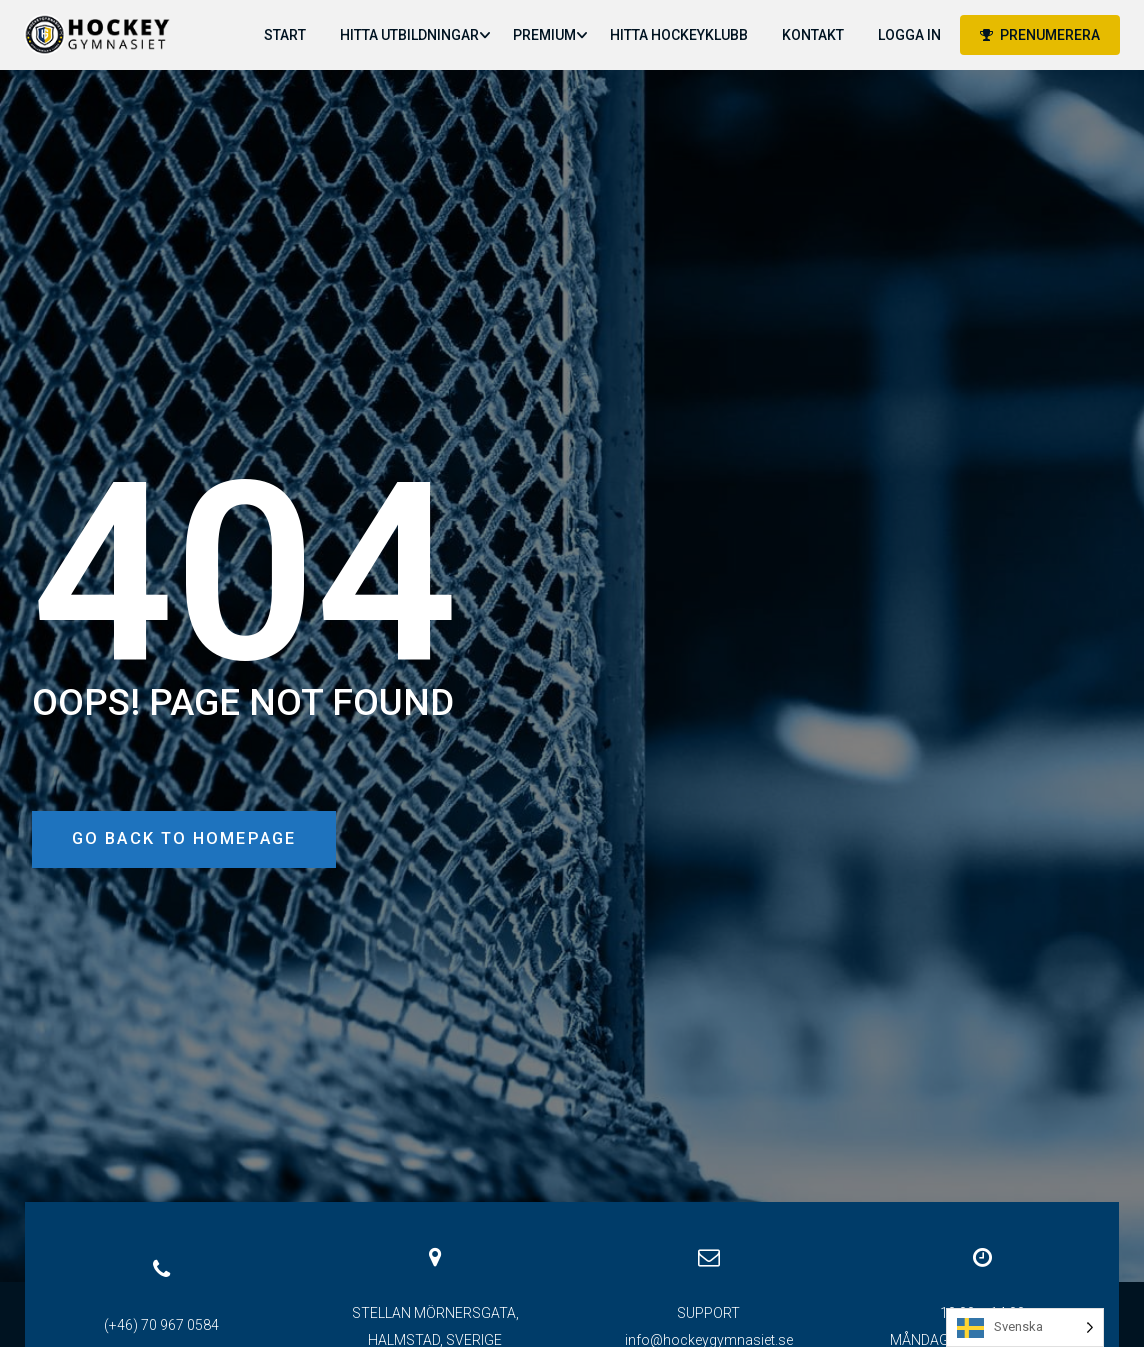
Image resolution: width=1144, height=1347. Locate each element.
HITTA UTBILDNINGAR (408, 35)
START (284, 35)
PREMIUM (543, 35)
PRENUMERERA (1039, 35)
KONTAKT (812, 35)
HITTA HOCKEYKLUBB (678, 35)
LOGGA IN (908, 35)
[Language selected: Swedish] (1025, 1327)
